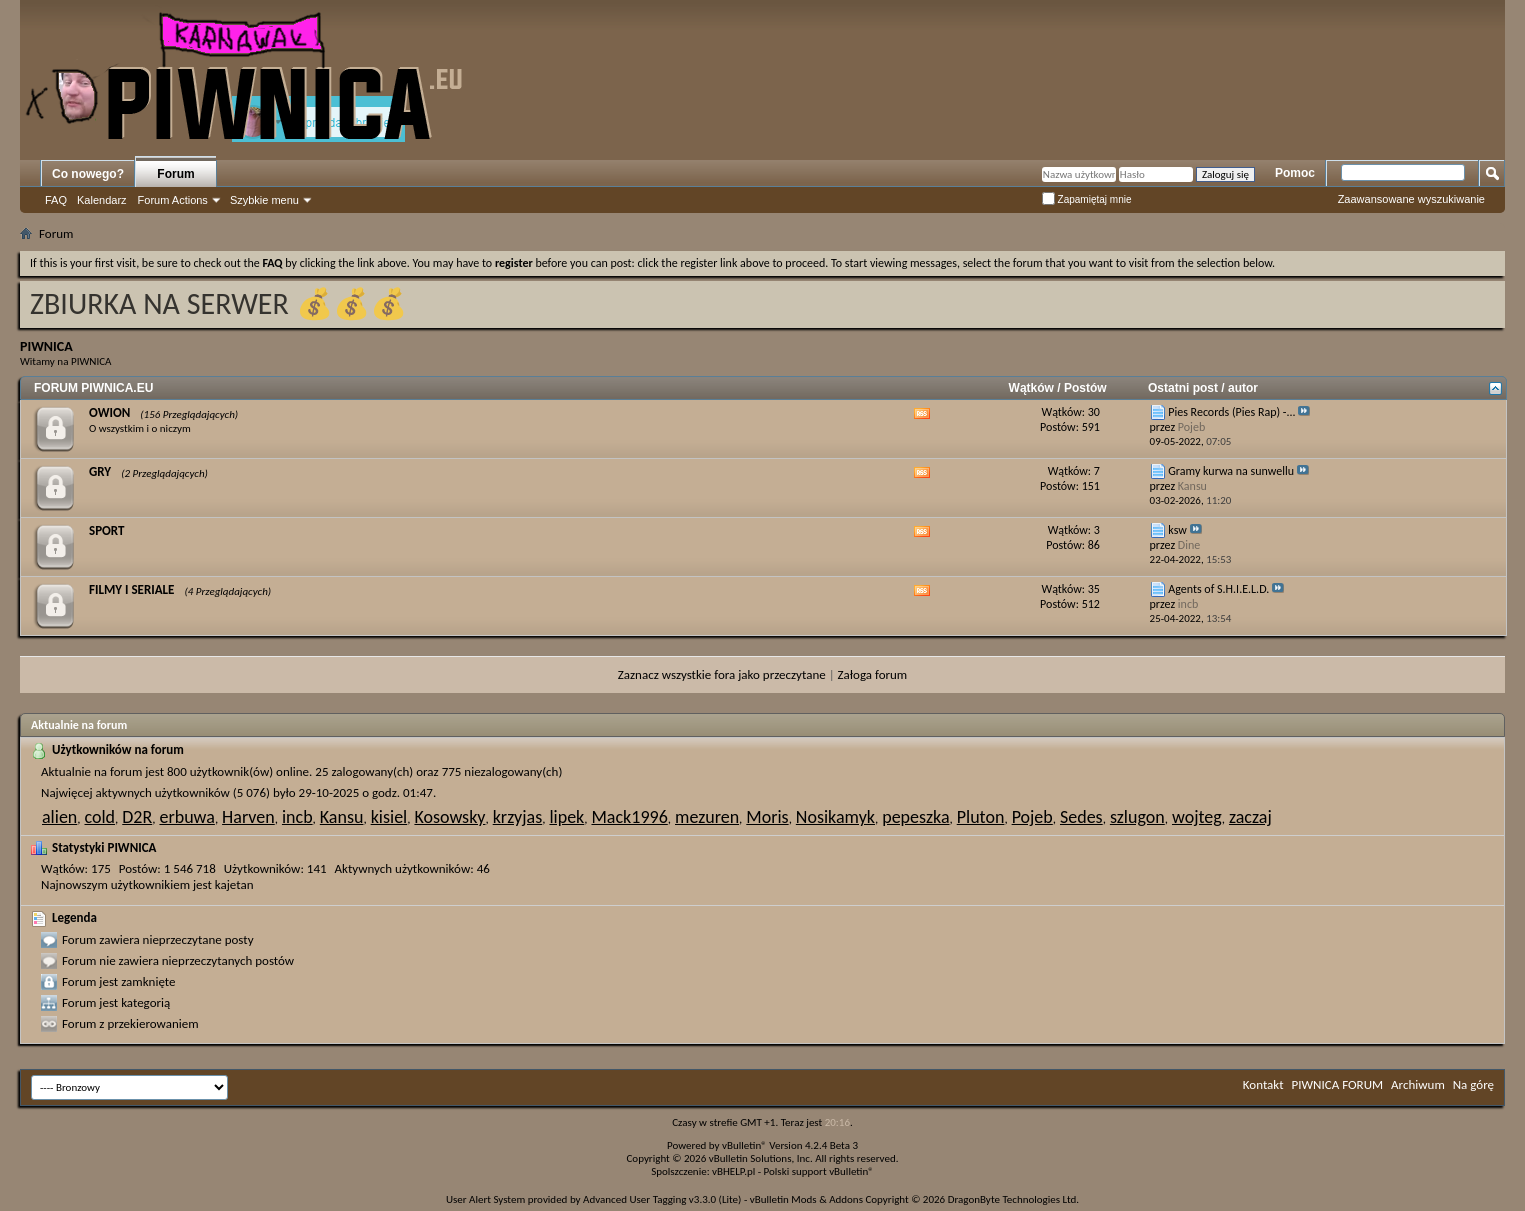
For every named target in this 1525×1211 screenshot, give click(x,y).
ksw (1177, 530)
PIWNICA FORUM (1338, 1084)
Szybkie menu (264, 200)
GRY (100, 471)
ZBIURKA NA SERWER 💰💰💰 (218, 303)
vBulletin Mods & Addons (806, 1199)
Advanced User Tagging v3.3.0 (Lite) (662, 1199)
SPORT (106, 530)
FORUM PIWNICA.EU (93, 388)
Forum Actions (173, 200)
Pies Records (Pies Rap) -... (1231, 412)
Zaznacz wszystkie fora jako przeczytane (722, 674)
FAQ (56, 200)
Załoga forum (873, 674)
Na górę (1473, 1084)
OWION (109, 412)
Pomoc (1295, 173)
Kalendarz (102, 200)
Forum (175, 174)
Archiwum (1418, 1084)
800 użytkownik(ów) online (238, 771)
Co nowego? (88, 174)
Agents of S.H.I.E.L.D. (1218, 589)
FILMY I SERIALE (131, 589)
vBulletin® (744, 1145)
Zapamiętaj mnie (1087, 199)
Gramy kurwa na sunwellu (1231, 471)
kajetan (234, 884)
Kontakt (1263, 1084)
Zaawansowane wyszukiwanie (1411, 199)
